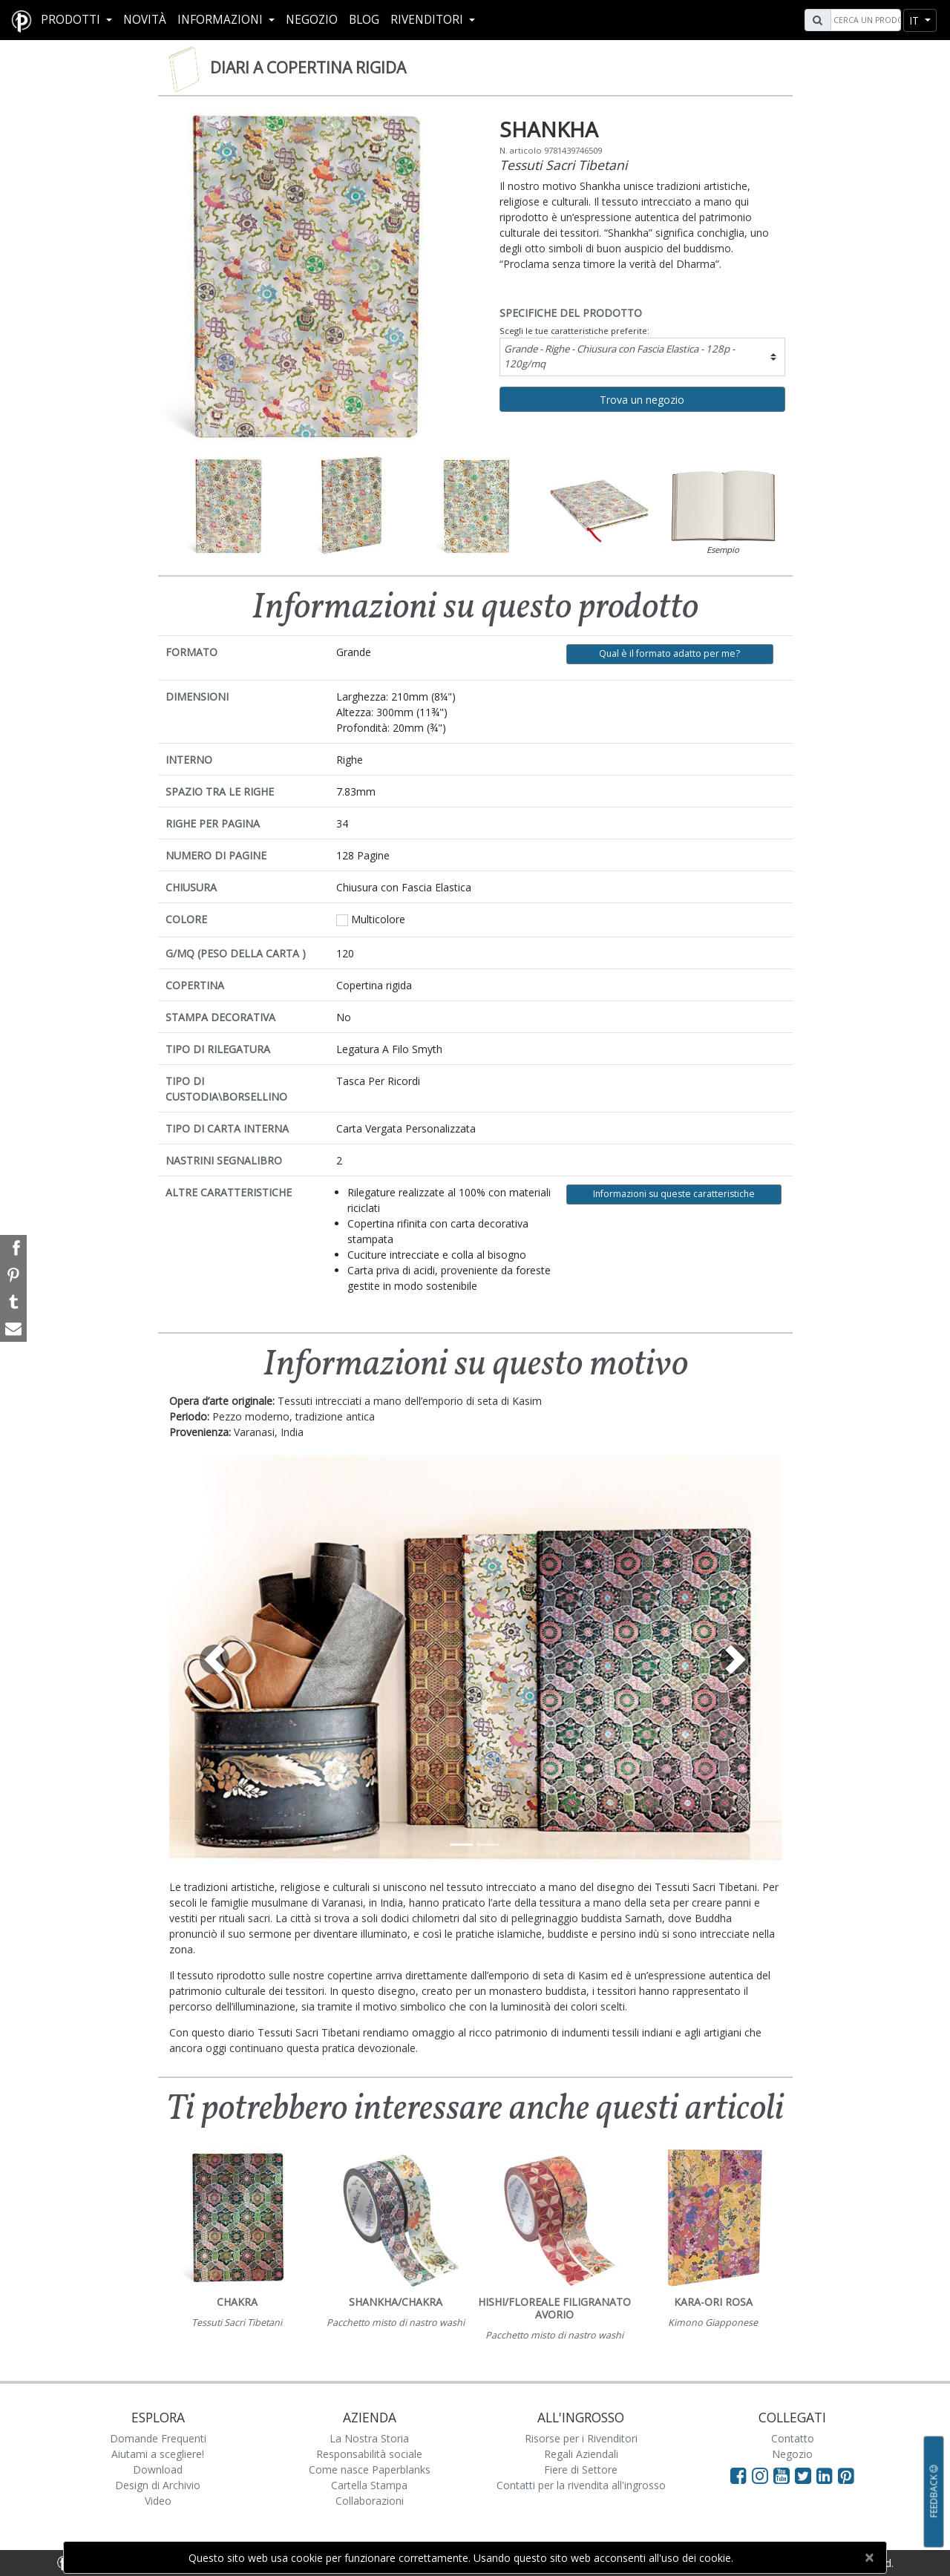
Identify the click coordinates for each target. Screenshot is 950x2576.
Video (158, 2501)
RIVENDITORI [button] (428, 19)
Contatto (792, 2438)
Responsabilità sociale (369, 2454)
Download (158, 2469)
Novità (144, 19)
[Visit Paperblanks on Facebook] (738, 2475)
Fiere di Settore (581, 2469)
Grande (619, 356)
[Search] (864, 20)
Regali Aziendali (581, 2454)
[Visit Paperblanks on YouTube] (784, 2475)
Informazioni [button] (221, 19)
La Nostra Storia (369, 2438)
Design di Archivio (157, 2485)
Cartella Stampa (369, 2485)
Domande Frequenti (158, 2438)
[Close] (868, 2557)
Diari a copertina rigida (308, 67)
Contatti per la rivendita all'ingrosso (581, 2485)
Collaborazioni (369, 2501)
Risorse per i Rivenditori (581, 2438)
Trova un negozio (642, 400)
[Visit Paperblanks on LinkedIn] (827, 2475)
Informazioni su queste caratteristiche (674, 1193)
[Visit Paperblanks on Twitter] (805, 2475)
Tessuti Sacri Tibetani (563, 165)
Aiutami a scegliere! (157, 2454)
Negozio (312, 19)
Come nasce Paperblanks (369, 2469)
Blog (364, 19)
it (915, 20)
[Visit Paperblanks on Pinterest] (846, 2475)
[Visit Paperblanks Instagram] (760, 2475)
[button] (215, 1659)
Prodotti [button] (72, 19)
